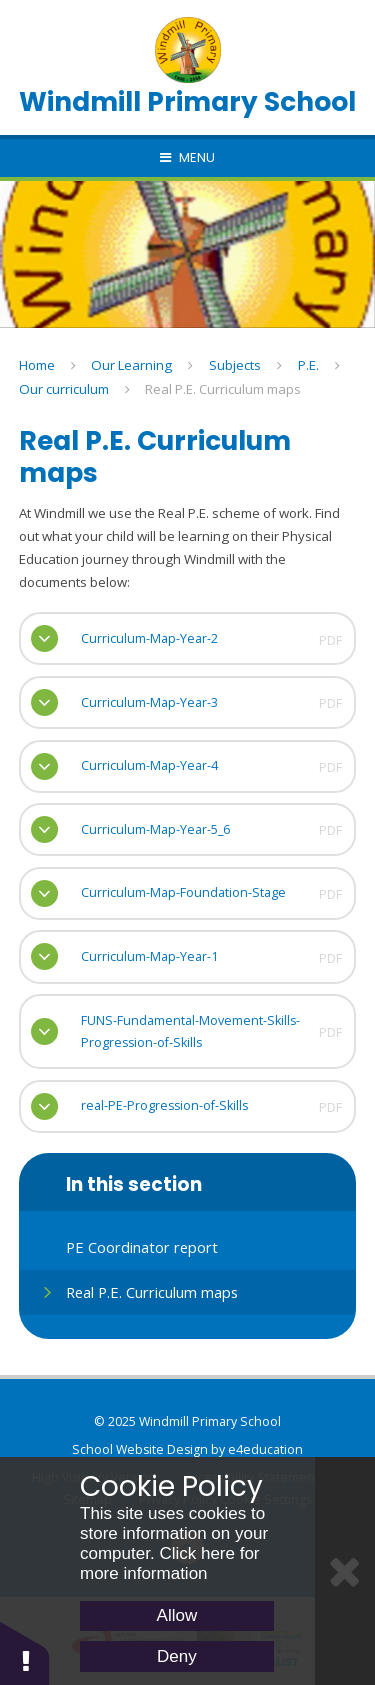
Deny (177, 1656)
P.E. (308, 365)
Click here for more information (170, 1563)
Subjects (235, 365)
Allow (177, 1615)
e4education (265, 1449)
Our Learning (131, 365)
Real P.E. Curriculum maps (223, 389)
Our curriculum (64, 389)
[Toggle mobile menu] (187, 158)
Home (37, 365)
